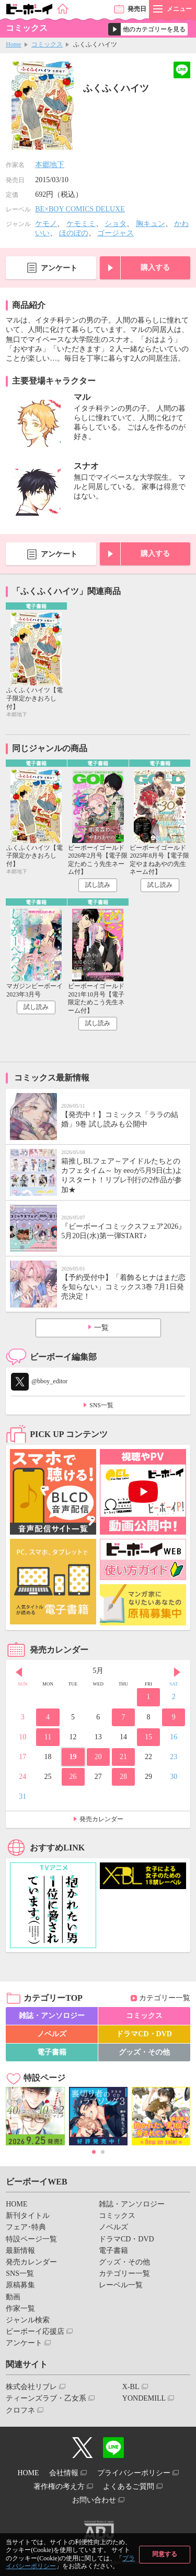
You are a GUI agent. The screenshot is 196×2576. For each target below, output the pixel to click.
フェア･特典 (26, 2227)
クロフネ (20, 2410)
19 (73, 1757)
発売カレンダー (101, 1819)
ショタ (115, 224)
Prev (19, 1671)
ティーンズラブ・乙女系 (46, 2398)
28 (123, 1776)
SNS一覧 (101, 1405)
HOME (16, 2204)
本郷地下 (49, 165)
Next (177, 1671)
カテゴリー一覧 (164, 1998)
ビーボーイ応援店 (35, 2331)
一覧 (101, 1328)
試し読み (97, 884)
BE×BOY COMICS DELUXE (80, 209)
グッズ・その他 (144, 2052)
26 (73, 1776)
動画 (13, 2297)
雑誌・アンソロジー (52, 2016)
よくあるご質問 (128, 2486)
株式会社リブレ (31, 2387)
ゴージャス (115, 233)
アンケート (59, 268)
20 (98, 1757)
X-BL (131, 2387)
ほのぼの (73, 233)
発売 (137, 9)
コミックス (47, 44)
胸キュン (150, 224)
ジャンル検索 (28, 2320)
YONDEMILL (144, 2398)
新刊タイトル (28, 2215)
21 (123, 1757)
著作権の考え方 (59, 2486)
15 (148, 1737)
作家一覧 (20, 2308)
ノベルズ (51, 2034)
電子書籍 (51, 2052)
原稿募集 (20, 2285)
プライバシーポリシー (133, 2473)
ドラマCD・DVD (144, 2034)
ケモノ (46, 224)
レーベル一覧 (121, 2285)
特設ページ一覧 (31, 2239)
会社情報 (63, 2473)
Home (13, 44)
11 (47, 1737)
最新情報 (20, 2250)
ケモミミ (81, 224)
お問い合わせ (94, 2500)
